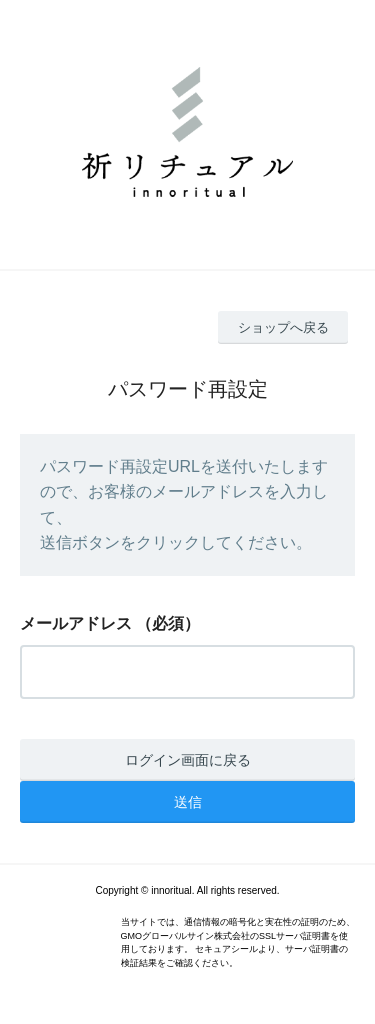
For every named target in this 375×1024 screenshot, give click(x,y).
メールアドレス (76, 623)
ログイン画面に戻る (188, 760)
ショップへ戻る (283, 327)
